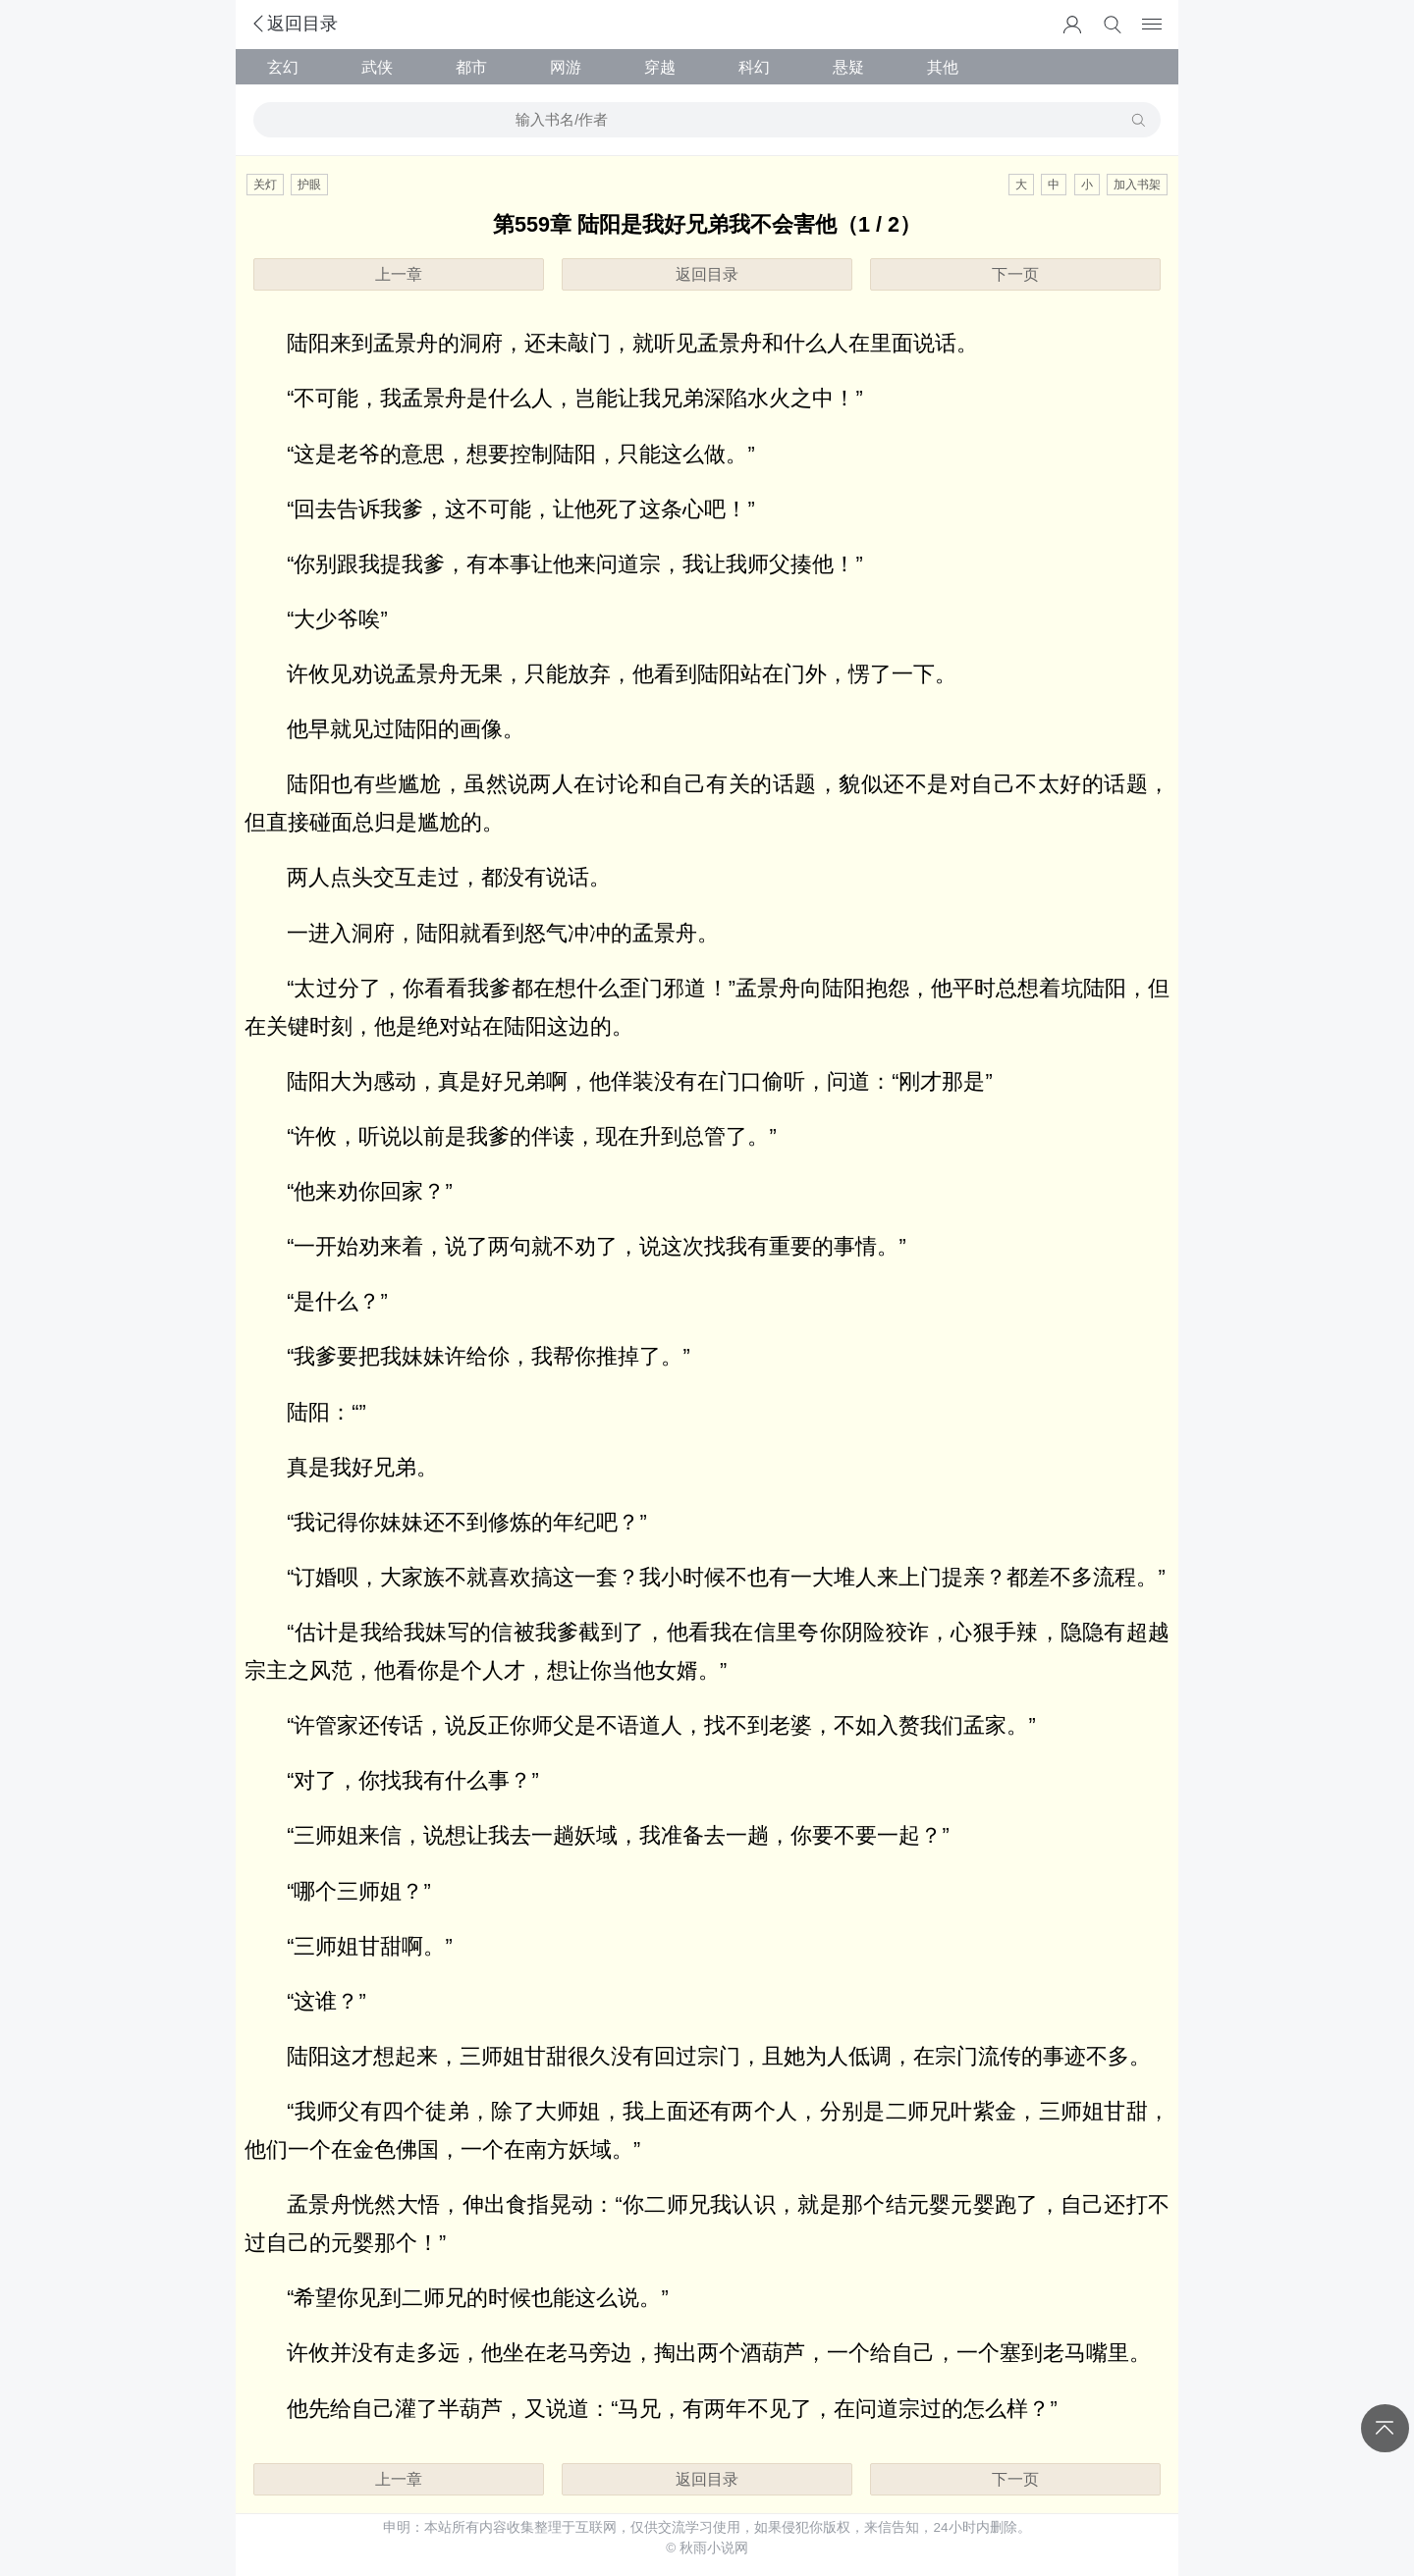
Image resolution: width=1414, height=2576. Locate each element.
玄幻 (283, 67)
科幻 (754, 67)
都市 (471, 67)
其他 (942, 67)
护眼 (309, 184)
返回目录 (293, 23)
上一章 (398, 274)
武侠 (377, 67)
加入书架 (1137, 184)
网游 (565, 67)
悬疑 (848, 67)
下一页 (1015, 274)
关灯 (265, 184)
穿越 (660, 67)
